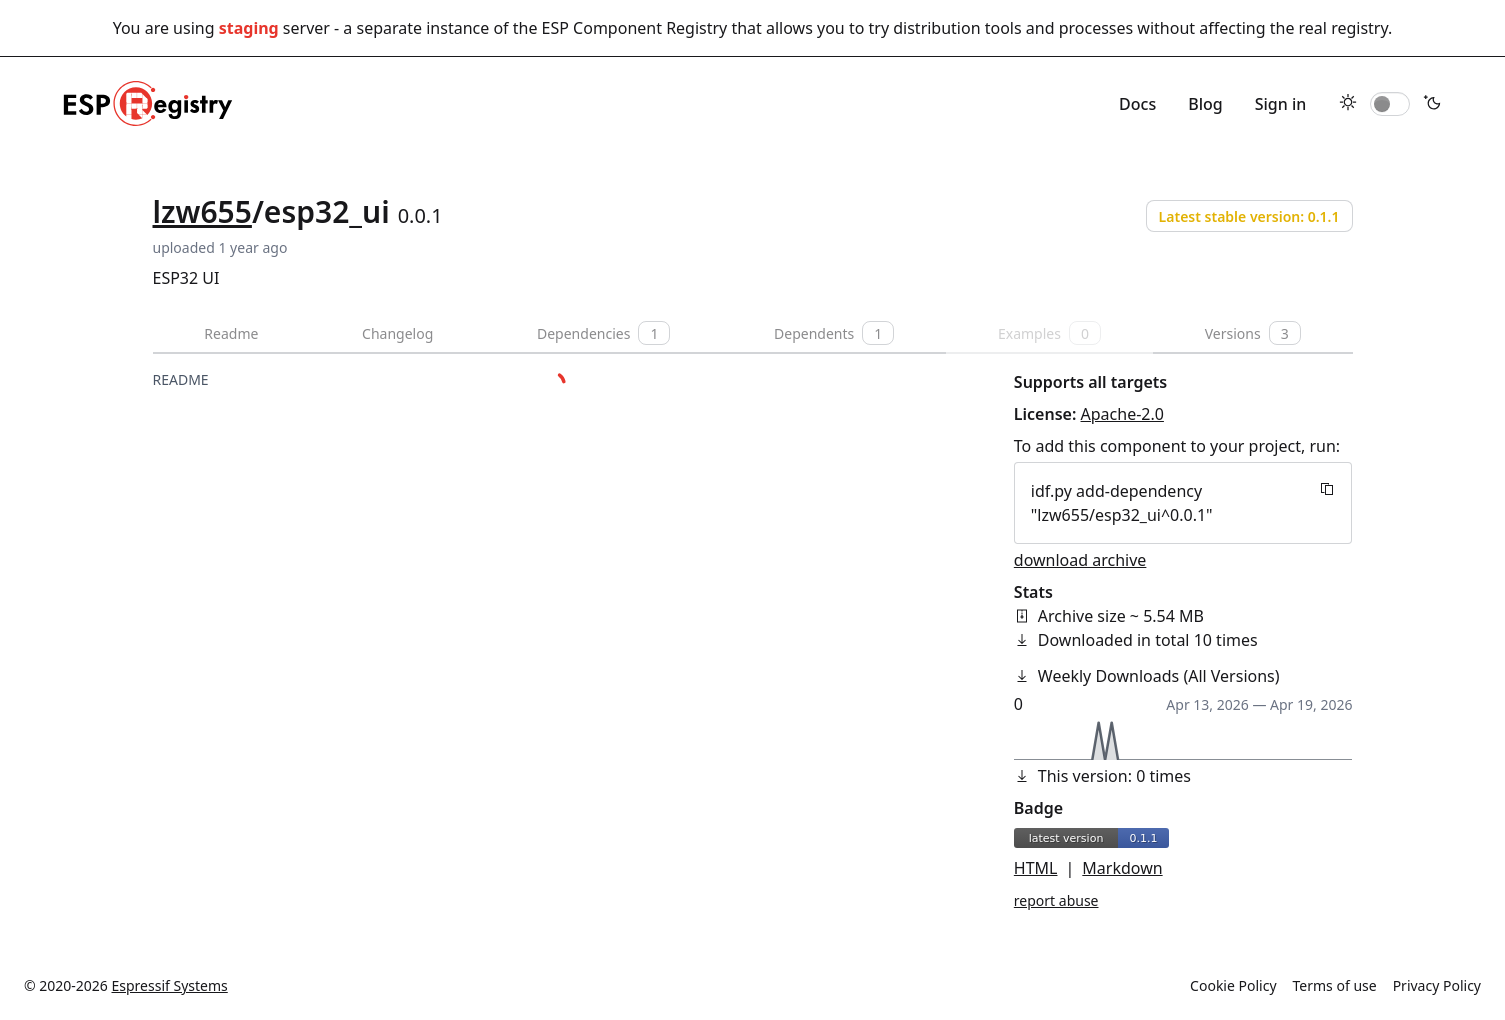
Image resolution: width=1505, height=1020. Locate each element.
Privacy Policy (1437, 985)
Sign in (1281, 104)
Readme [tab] (231, 333)
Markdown (1122, 868)
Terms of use (1335, 985)
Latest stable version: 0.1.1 (1249, 216)
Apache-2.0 (1122, 414)
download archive (1080, 560)
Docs (1137, 104)
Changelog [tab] (397, 333)
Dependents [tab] (834, 333)
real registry (1343, 28)
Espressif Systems (170, 985)
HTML (1036, 868)
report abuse (1056, 900)
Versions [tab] (1253, 333)
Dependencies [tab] (603, 333)
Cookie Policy (1233, 985)
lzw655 (202, 211)
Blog (1205, 104)
